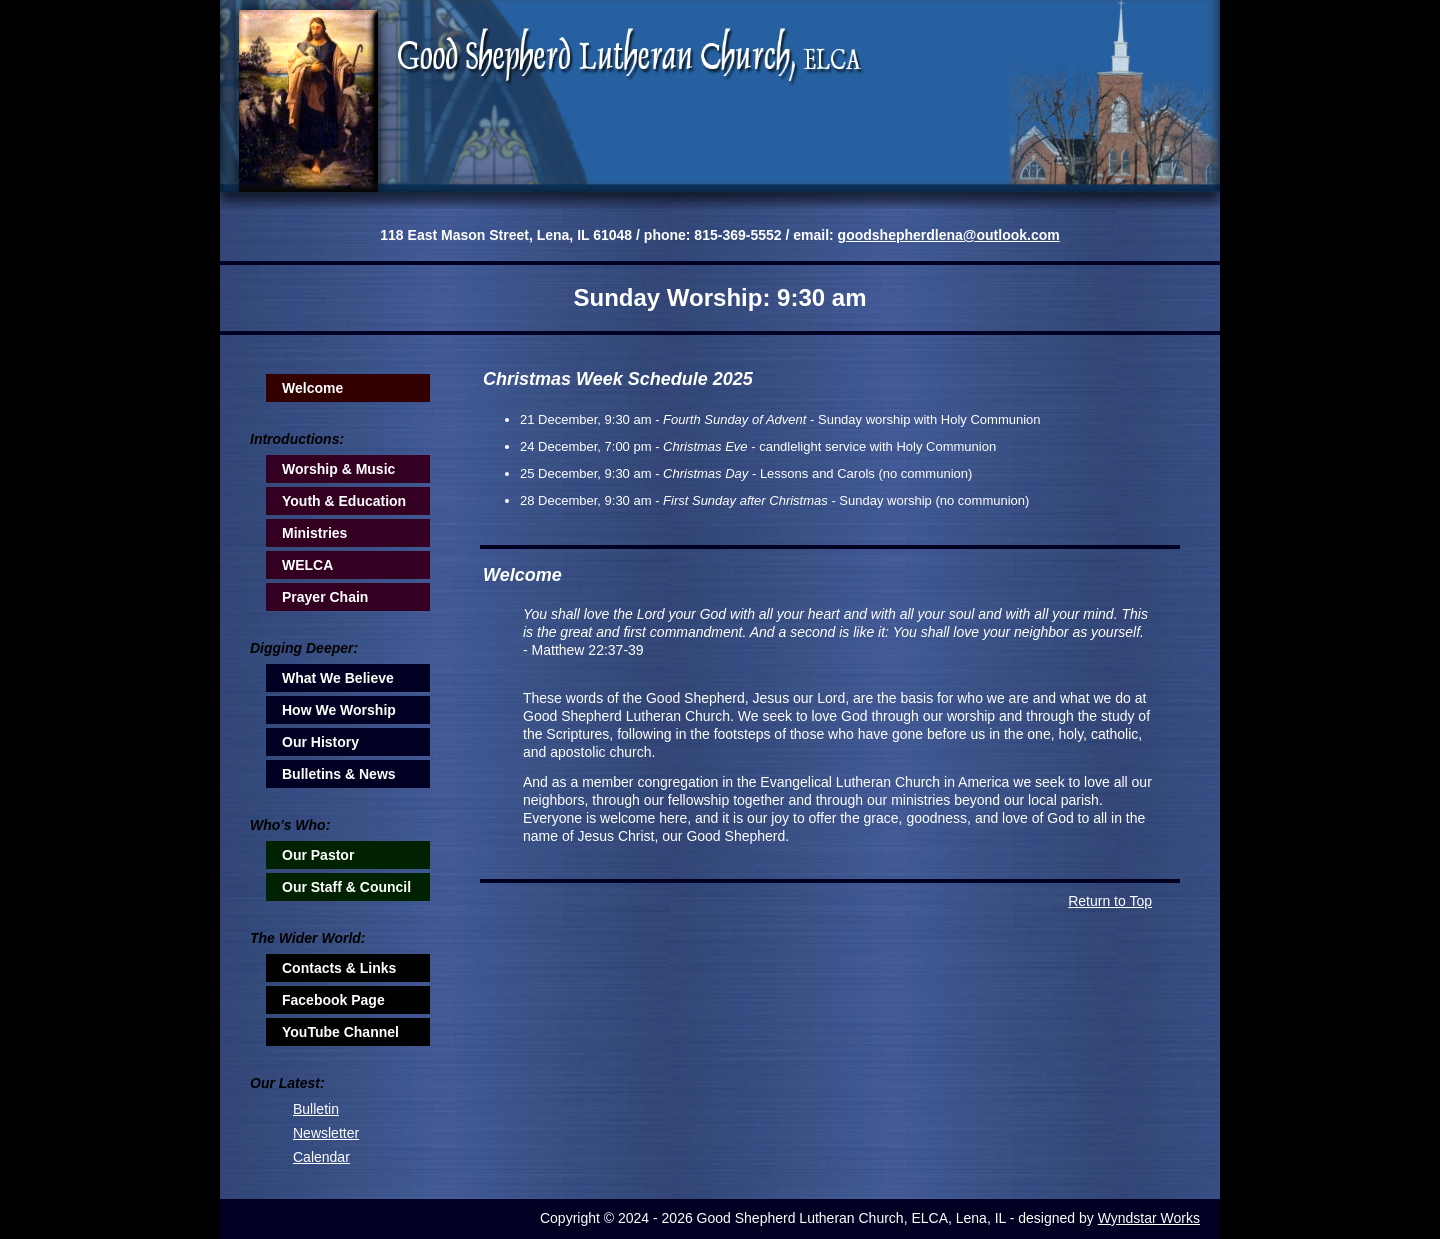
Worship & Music (338, 469)
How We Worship (339, 710)
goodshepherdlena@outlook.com (949, 235)
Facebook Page (333, 1000)
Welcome (312, 388)
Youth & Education (344, 501)
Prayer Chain (325, 597)
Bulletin (316, 1109)
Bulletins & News (339, 774)
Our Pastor (318, 855)
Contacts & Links (339, 968)
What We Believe (338, 678)
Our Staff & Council (346, 887)
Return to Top (1110, 901)
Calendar (321, 1157)
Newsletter (326, 1133)
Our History (320, 742)
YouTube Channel (340, 1032)
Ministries (314, 533)
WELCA (307, 565)
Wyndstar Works (1149, 1218)
